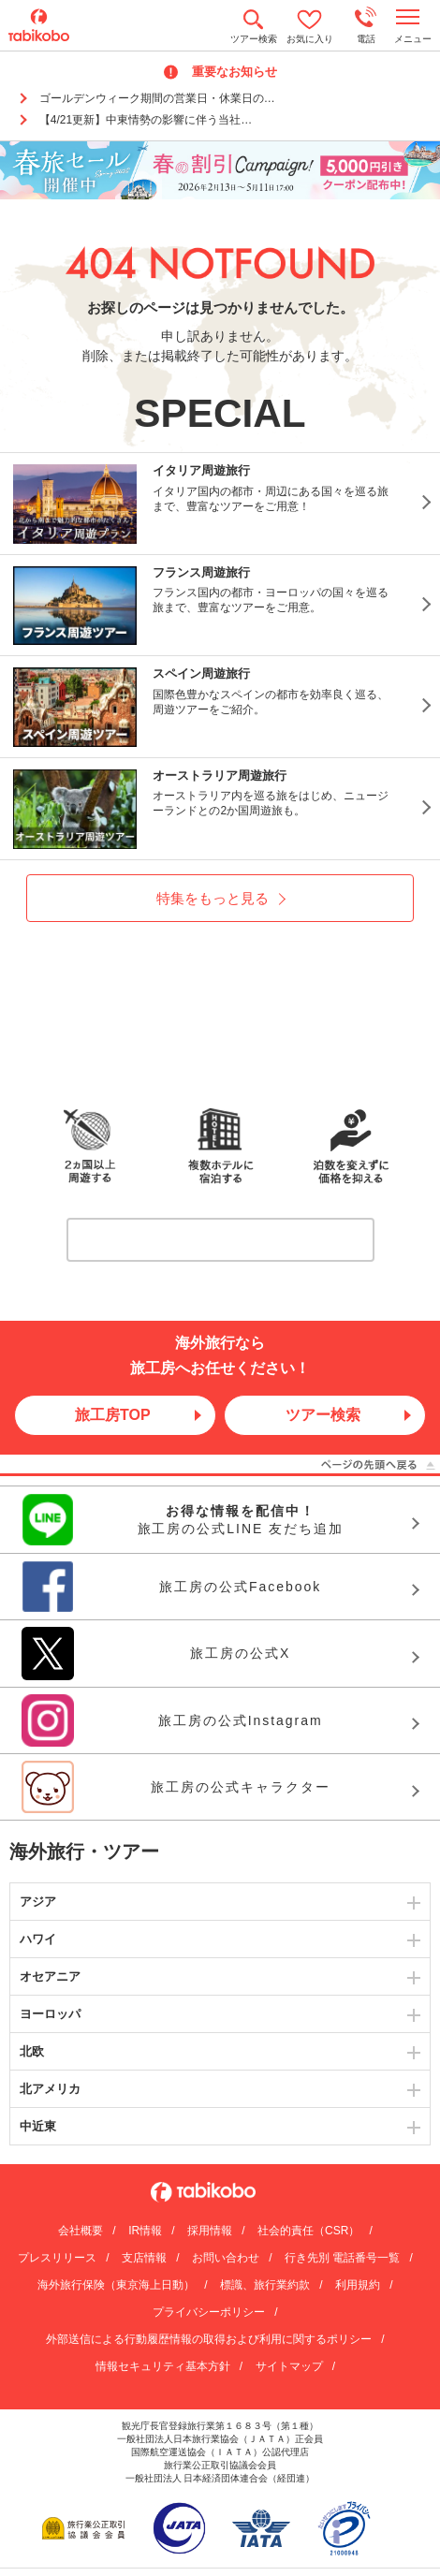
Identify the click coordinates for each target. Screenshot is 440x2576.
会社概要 (80, 2230)
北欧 (32, 2051)
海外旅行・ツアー (84, 1851)
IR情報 (145, 2230)
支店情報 (144, 2257)
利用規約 (357, 2284)
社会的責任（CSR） (308, 2230)
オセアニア (50, 1976)
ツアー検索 (323, 1415)
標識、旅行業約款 (265, 2284)
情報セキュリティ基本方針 (162, 2366)
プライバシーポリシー (209, 2312)
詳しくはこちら (226, 1239)
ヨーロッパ (50, 2014)
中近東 (38, 2126)
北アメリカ (50, 2089)
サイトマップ (289, 2366)
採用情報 (209, 2230)
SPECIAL (219, 413)
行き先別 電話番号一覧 (342, 2257)
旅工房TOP (113, 1415)
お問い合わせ (225, 2257)
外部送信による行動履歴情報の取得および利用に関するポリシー (209, 2339)
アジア (38, 1902)
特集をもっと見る (212, 898)
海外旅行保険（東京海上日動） (116, 2284)
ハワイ (38, 1939)
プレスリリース (57, 2257)
